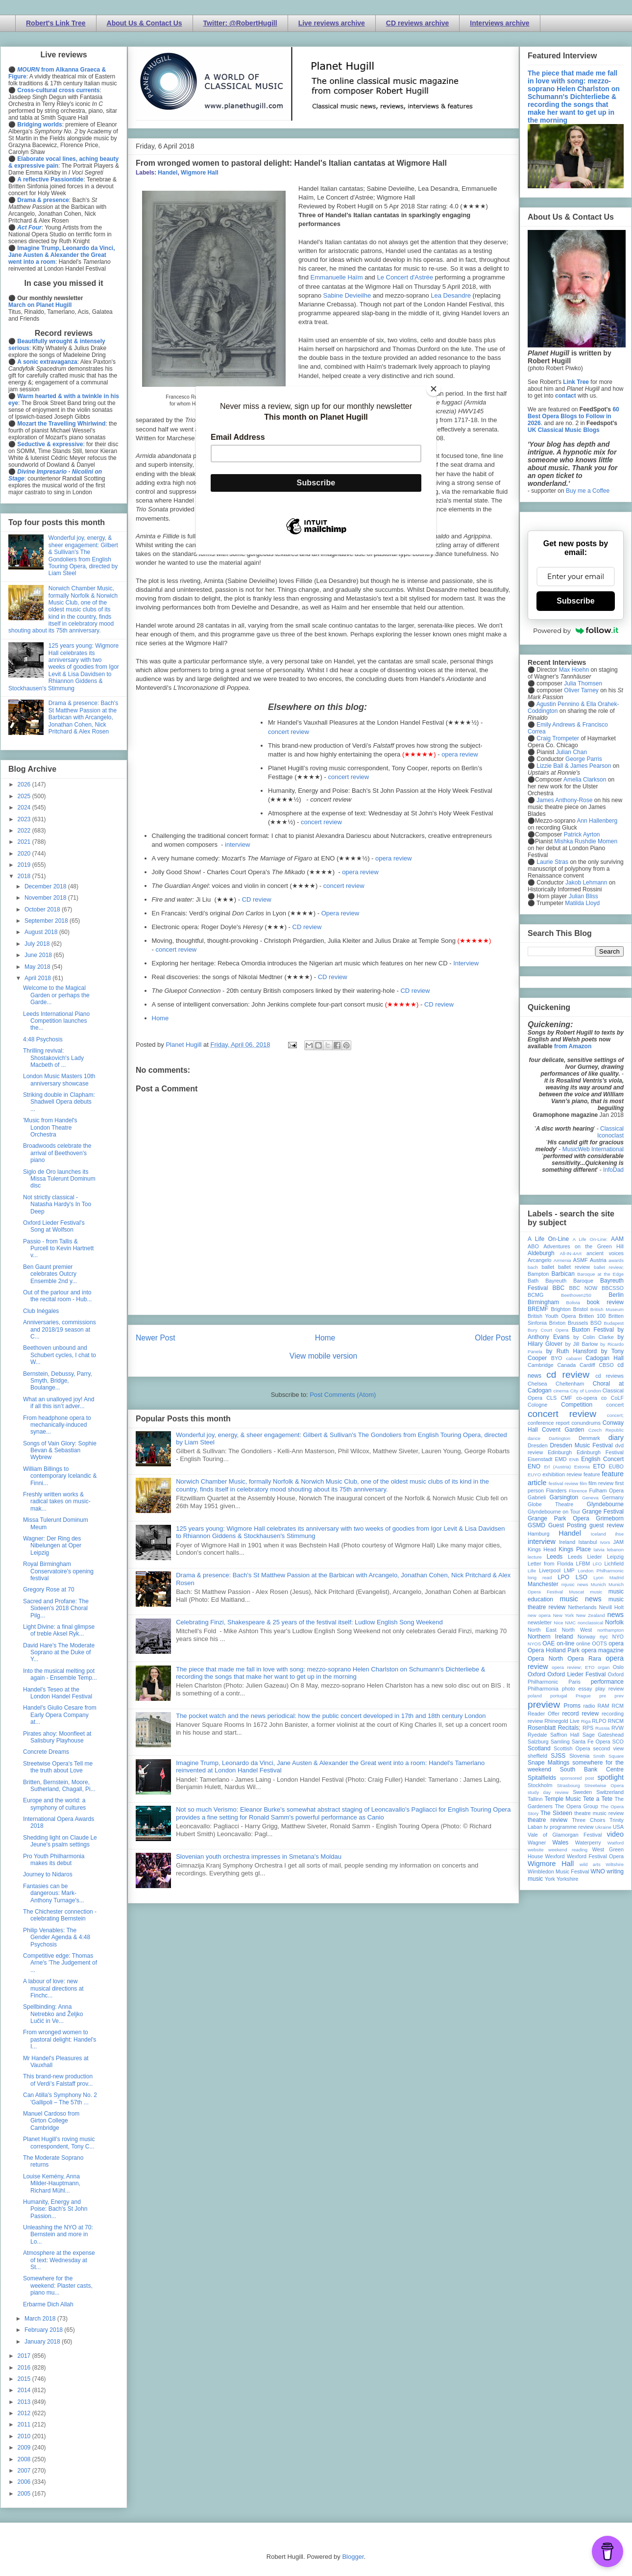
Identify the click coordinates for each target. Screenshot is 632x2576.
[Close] (433, 388)
